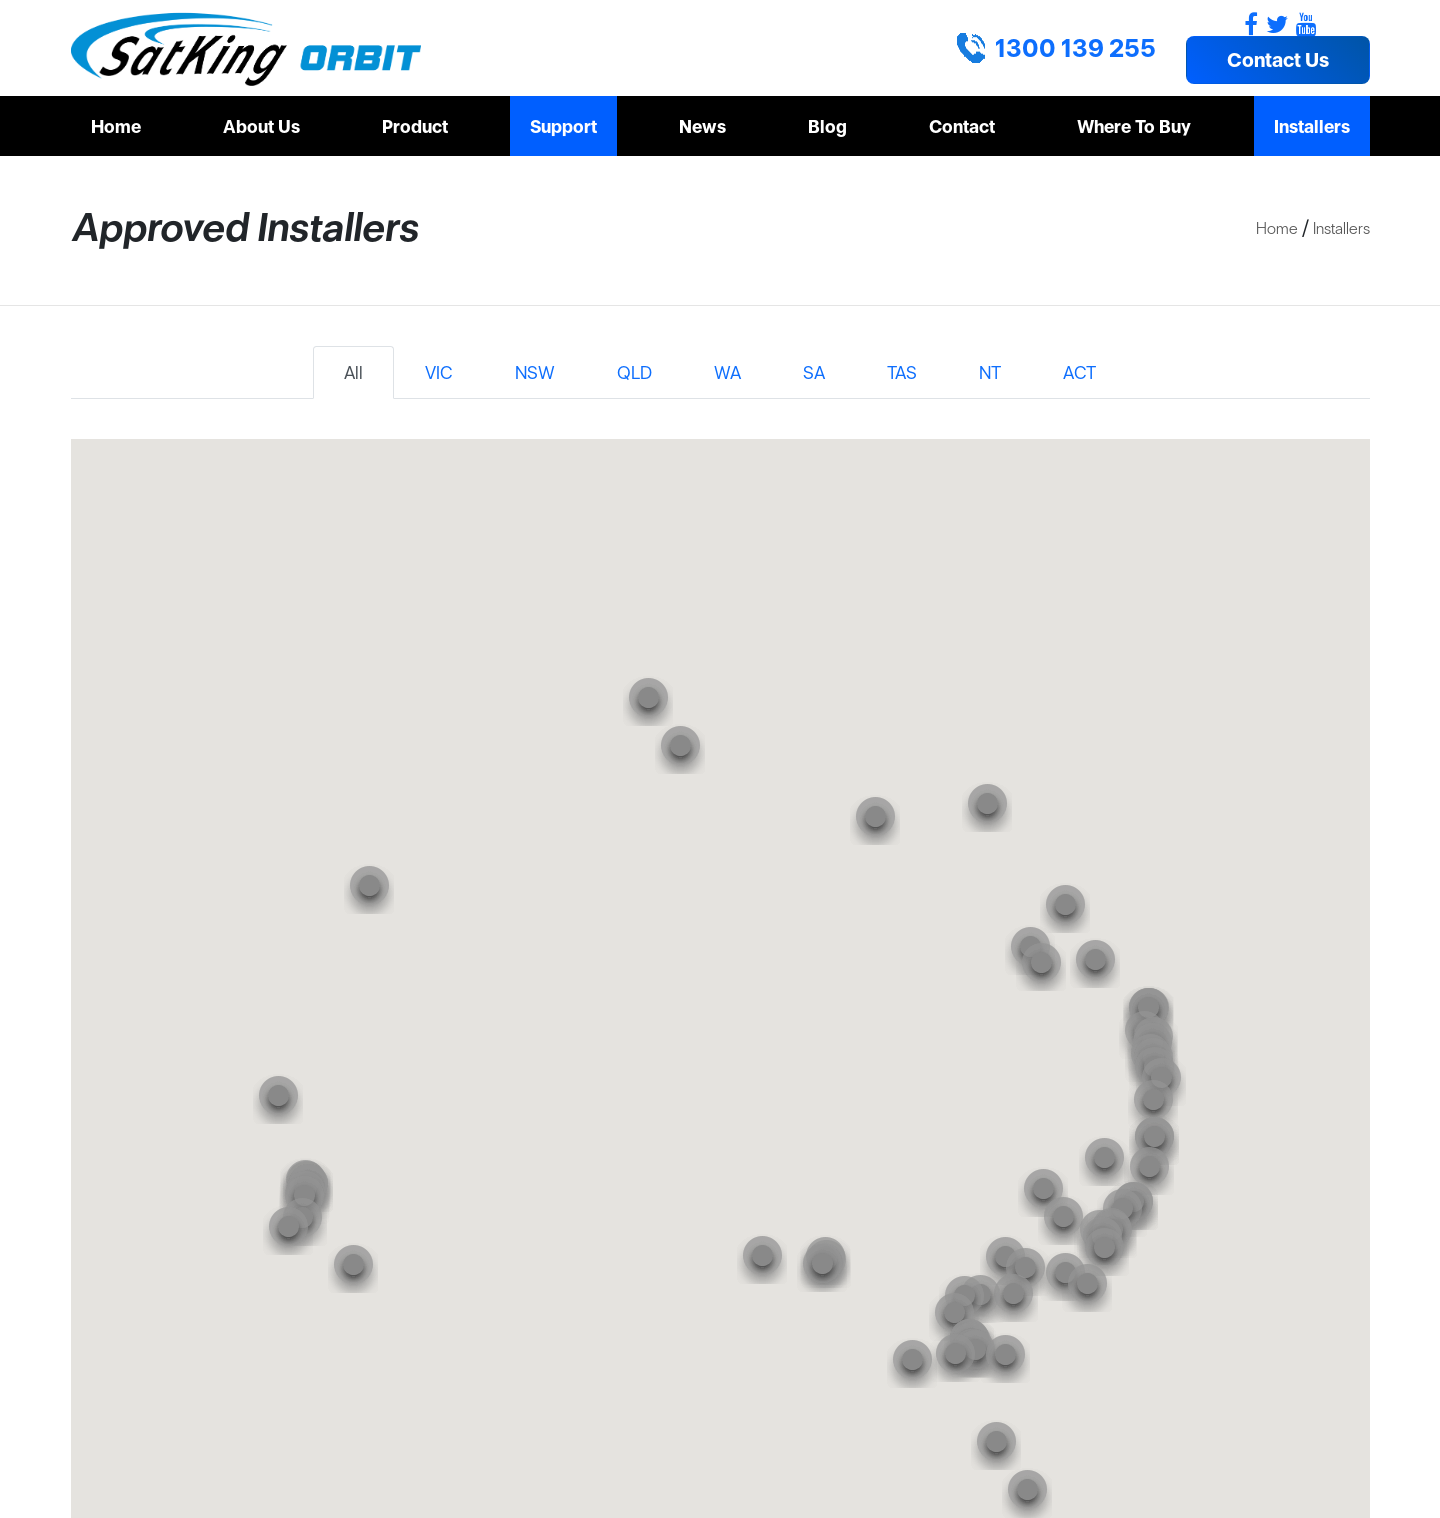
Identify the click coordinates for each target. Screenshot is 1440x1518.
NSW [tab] (535, 372)
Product (415, 126)
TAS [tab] (902, 372)
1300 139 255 (1075, 48)
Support (563, 126)
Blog (827, 126)
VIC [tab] (439, 372)
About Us (261, 126)
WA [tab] (727, 372)
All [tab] (353, 372)
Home (116, 126)
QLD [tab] (634, 372)
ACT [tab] (1079, 372)
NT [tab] (990, 372)
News (702, 126)
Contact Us (1278, 60)
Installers (1312, 126)
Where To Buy (1134, 126)
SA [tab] (814, 372)
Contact (962, 126)
